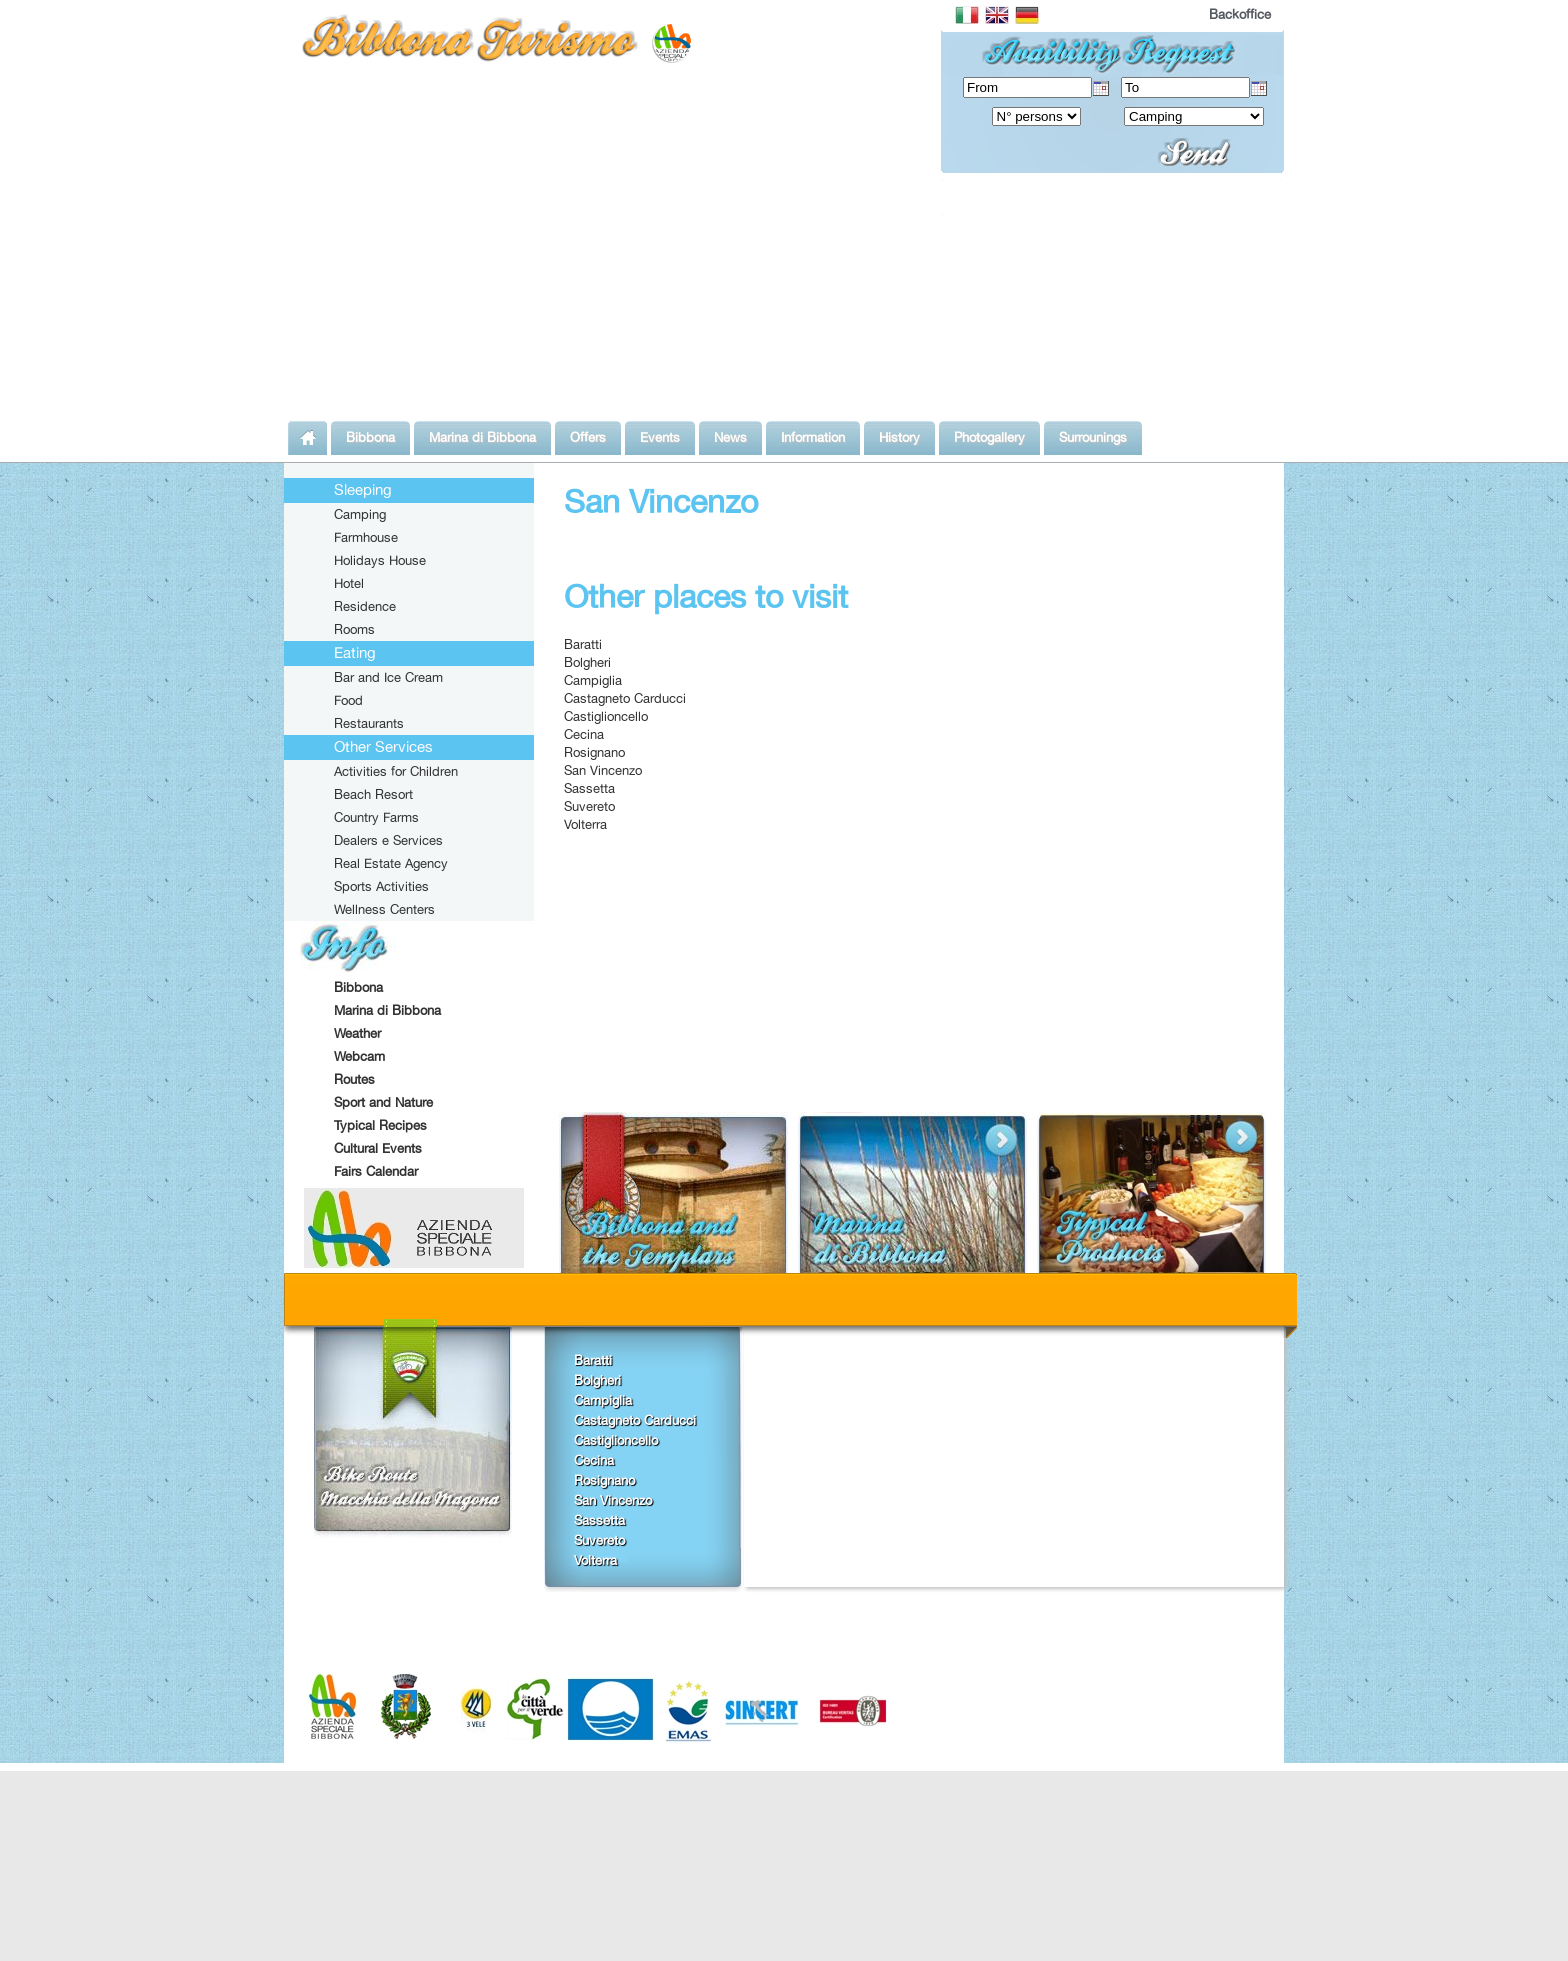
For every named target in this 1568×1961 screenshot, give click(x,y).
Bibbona (358, 987)
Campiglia (593, 680)
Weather (357, 1033)
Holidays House (380, 560)
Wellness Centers (384, 909)
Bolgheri (587, 662)
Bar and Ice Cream (388, 677)
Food (348, 700)
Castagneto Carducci (625, 698)
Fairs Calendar (376, 1171)
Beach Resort (373, 794)
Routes (354, 1079)
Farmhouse (366, 537)
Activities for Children (396, 771)
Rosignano (594, 752)
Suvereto (589, 806)
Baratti (583, 644)
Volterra (585, 824)
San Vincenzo (603, 770)
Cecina (584, 734)
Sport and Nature (383, 1102)
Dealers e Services (388, 840)
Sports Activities (381, 886)
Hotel (349, 583)
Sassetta (589, 788)
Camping (360, 514)
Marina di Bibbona (387, 1010)
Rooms (354, 629)
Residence (365, 606)
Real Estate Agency (391, 863)
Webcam (359, 1056)
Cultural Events (378, 1148)
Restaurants (369, 723)
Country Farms (376, 817)
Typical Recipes (380, 1125)
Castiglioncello (606, 716)
